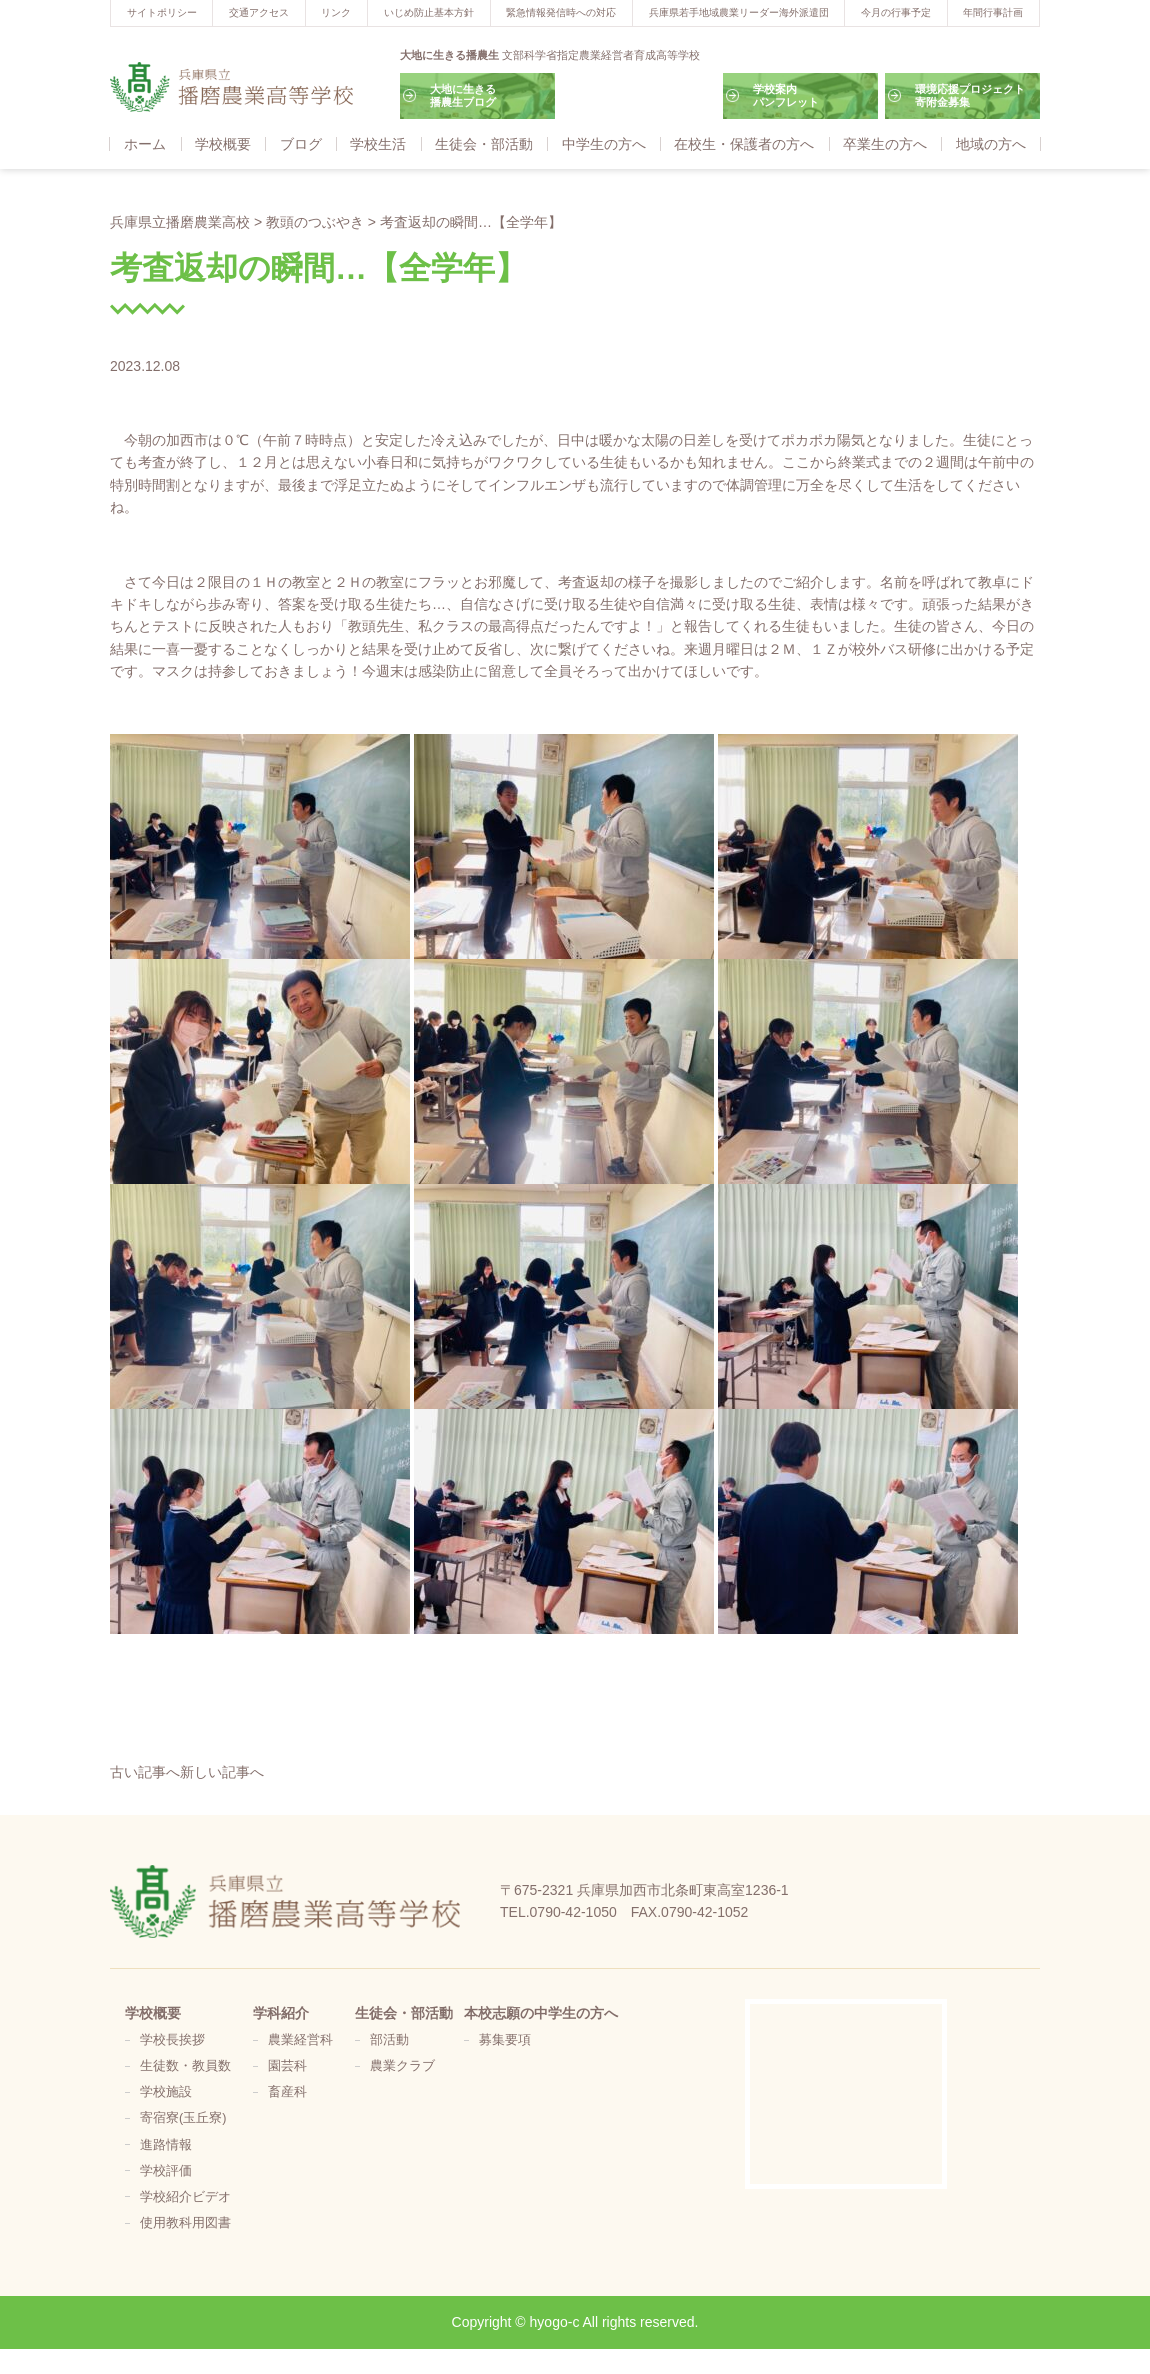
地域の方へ (991, 144)
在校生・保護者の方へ (744, 144)
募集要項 (505, 2040)
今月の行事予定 (896, 12)
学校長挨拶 (172, 2040)
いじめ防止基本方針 (429, 12)
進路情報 (166, 2145)
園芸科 (287, 2066)
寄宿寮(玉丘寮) (183, 2118)
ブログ (301, 144)
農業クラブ (402, 2066)
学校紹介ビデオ (185, 2197)
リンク (336, 12)
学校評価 (166, 2171)
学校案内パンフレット (786, 95)
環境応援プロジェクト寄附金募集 (970, 95)
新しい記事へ (222, 1772)
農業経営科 (300, 2040)
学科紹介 (281, 2013)
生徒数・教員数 (185, 2066)
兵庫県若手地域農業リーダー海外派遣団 (739, 12)
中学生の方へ (604, 144)
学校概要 (223, 144)
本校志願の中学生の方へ (541, 2013)
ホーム (145, 144)
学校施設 (166, 2092)
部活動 (389, 2040)
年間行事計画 (993, 12)
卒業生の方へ (885, 144)
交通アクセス (259, 12)
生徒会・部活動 (484, 144)
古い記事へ (145, 1772)
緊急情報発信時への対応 (561, 12)
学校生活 (378, 144)
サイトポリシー (162, 12)
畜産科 (287, 2092)
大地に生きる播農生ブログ (463, 95)
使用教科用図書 (185, 2223)
